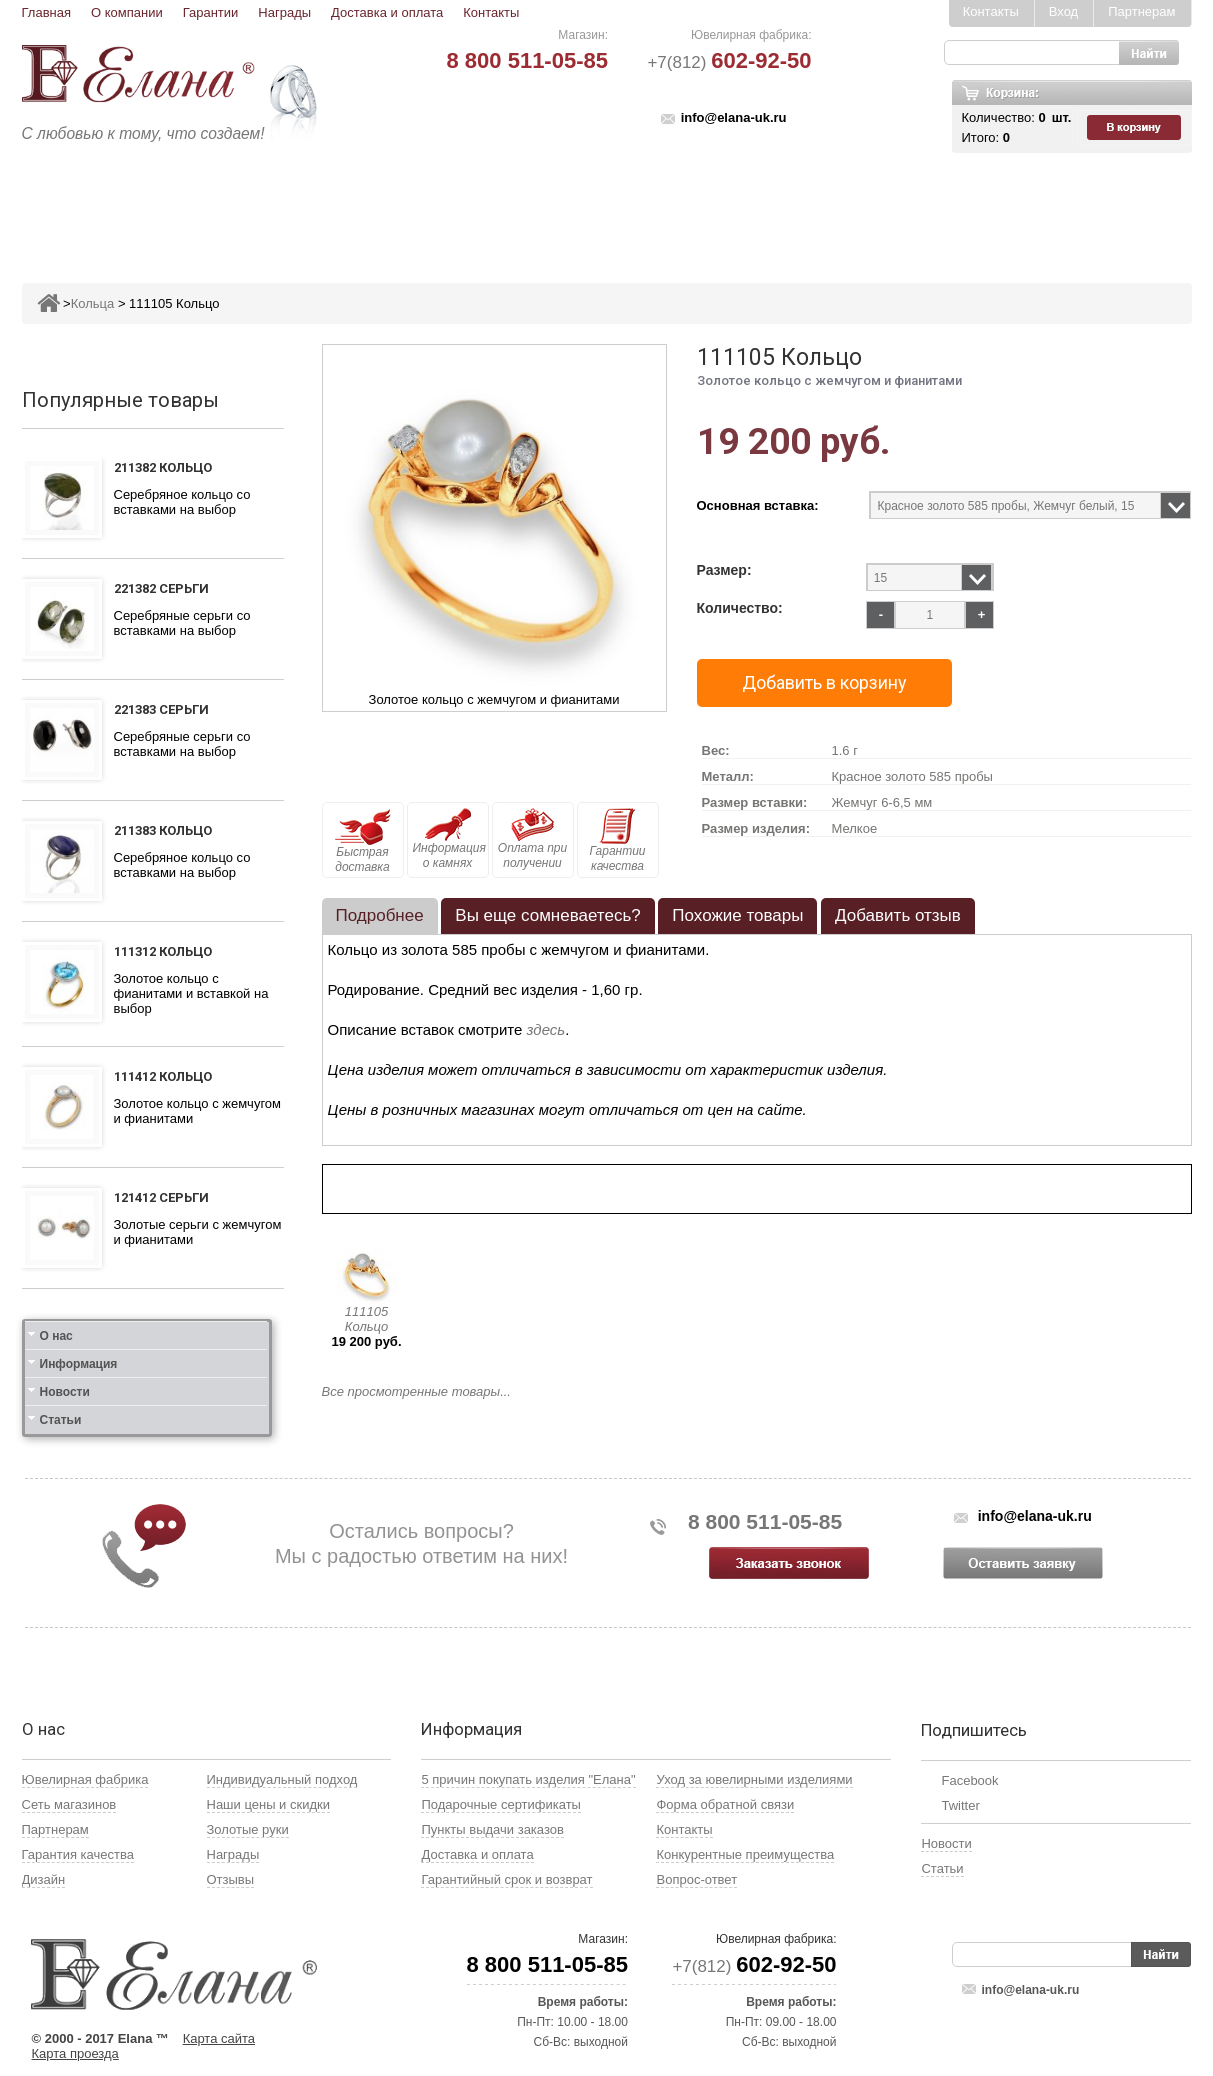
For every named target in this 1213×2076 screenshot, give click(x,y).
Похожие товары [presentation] (737, 915)
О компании (127, 12)
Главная (46, 12)
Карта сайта (219, 2038)
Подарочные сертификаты (500, 1804)
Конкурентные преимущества (745, 1854)
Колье (620, 206)
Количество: (740, 608)
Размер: (724, 570)
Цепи (868, 206)
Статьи (61, 1420)
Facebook (969, 1780)
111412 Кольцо (163, 1076)
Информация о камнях (449, 839)
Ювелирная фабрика (85, 1779)
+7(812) (729, 62)
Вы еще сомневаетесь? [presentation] (547, 915)
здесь (546, 1029)
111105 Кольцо (366, 1319)
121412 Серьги (161, 1197)
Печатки (704, 206)
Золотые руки (248, 1829)
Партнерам (1141, 11)
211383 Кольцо (163, 830)
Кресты (792, 206)
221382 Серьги (161, 588)
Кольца (279, 206)
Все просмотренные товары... (416, 1391)
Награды (284, 12)
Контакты (491, 12)
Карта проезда (75, 2053)
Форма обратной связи (725, 1804)
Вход (1063, 11)
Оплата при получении (532, 839)
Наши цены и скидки (268, 1804)
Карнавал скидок (983, 206)
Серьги (364, 206)
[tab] (380, 916)
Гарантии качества (617, 840)
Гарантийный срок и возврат (506, 1879)
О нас (56, 1336)
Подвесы (454, 206)
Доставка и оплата (387, 12)
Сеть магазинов (69, 1804)
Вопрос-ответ (696, 1879)
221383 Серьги (161, 709)
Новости (65, 1392)
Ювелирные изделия (140, 206)
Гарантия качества (78, 1854)
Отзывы (231, 1879)
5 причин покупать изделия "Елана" (528, 1779)
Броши (543, 206)
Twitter (960, 1805)
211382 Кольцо (163, 467)
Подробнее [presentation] (380, 915)
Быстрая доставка (363, 841)
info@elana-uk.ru (734, 117)
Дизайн (44, 1879)
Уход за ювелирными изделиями (754, 1779)
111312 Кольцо (163, 951)
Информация (79, 1364)
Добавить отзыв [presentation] (898, 915)
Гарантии (211, 12)
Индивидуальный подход (282, 1779)
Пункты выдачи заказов (492, 1829)
